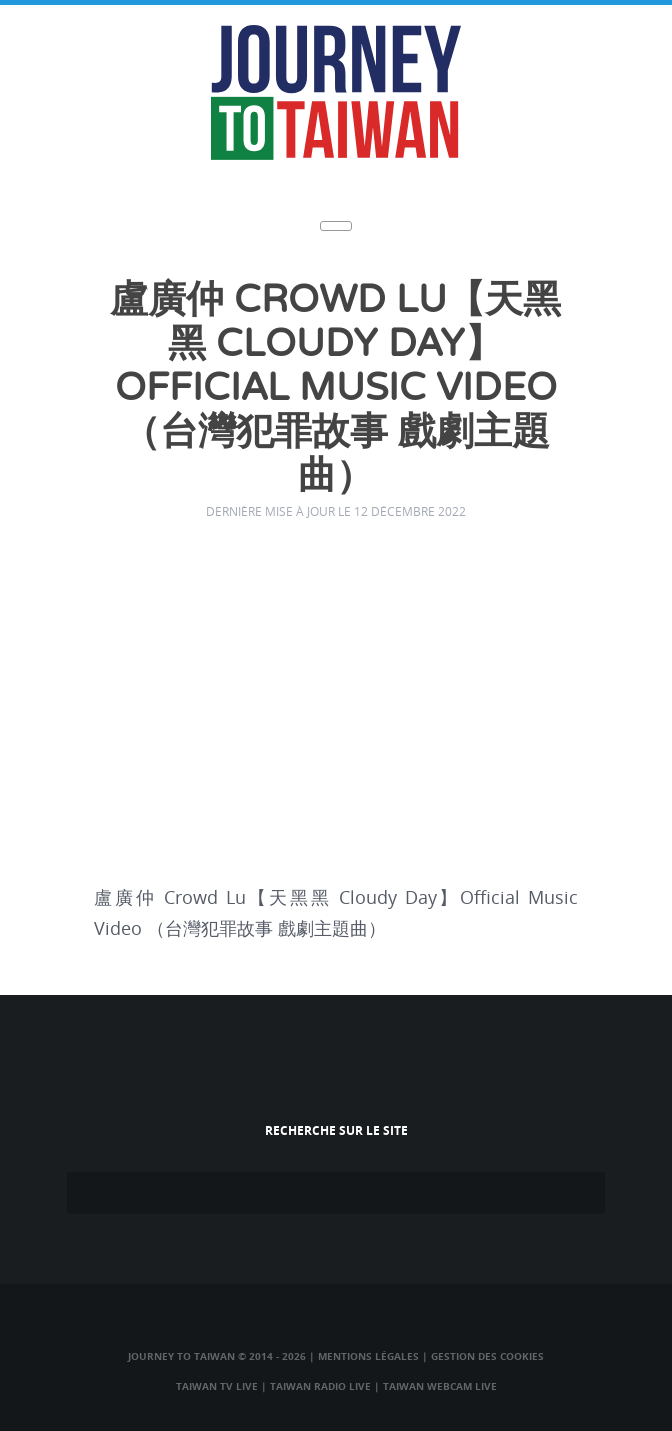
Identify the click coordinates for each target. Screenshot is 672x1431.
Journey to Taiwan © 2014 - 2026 (217, 1356)
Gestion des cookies (487, 1356)
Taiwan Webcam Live (440, 1386)
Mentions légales (368, 1356)
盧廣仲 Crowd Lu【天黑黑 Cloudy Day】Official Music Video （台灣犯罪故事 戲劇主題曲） (335, 388)
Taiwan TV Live (217, 1386)
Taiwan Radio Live (320, 1386)
